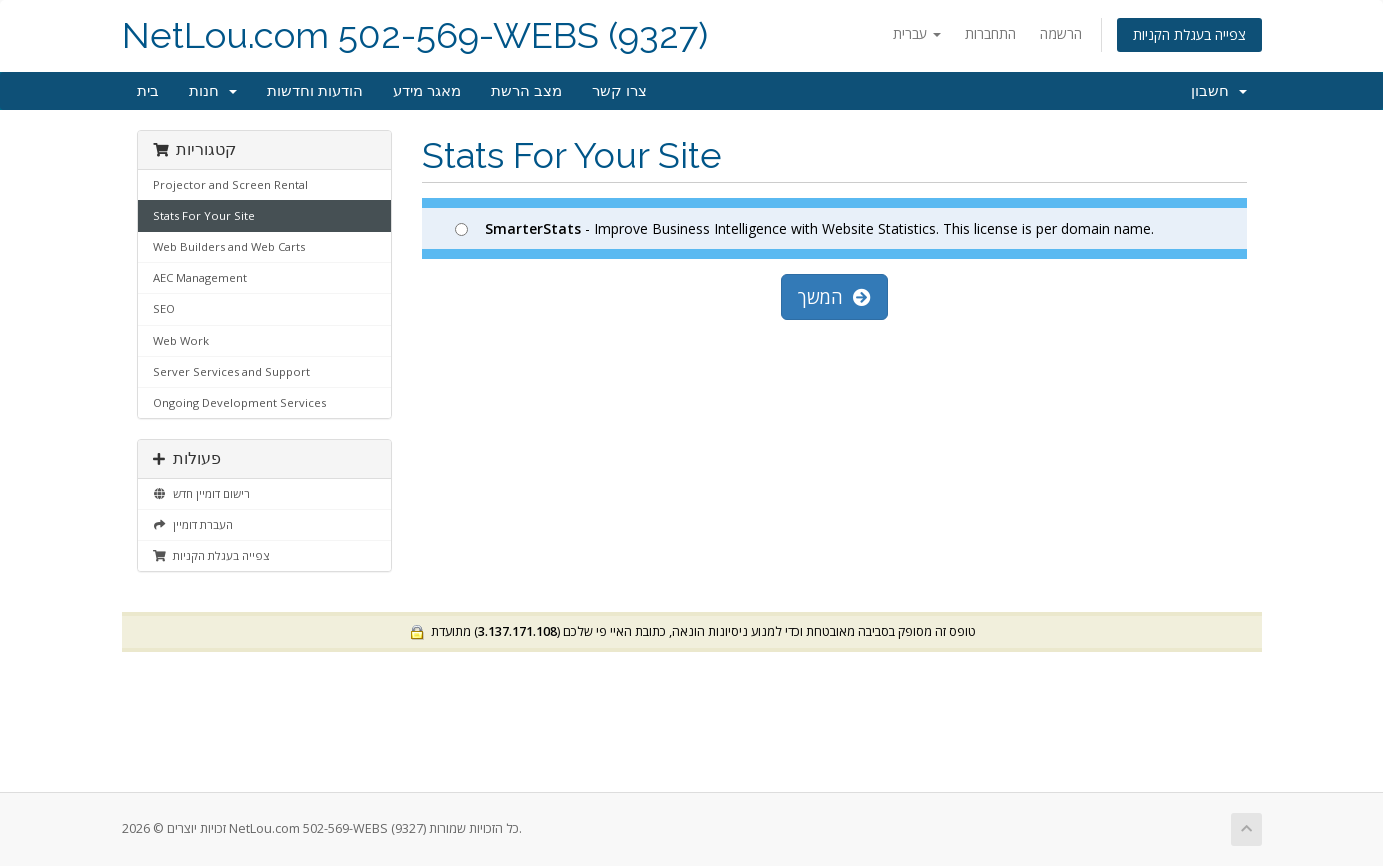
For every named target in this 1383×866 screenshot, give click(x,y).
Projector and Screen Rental (230, 184)
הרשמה (1061, 33)
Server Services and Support (231, 371)
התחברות (990, 33)
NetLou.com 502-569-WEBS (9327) (415, 35)
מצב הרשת (526, 91)
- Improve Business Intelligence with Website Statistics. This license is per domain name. (804, 228)
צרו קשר (619, 91)
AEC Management (200, 277)
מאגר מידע (427, 91)
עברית (917, 33)
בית (148, 91)
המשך (834, 297)
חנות (213, 91)
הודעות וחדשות (315, 91)
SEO (164, 308)
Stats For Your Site (204, 215)
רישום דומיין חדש (201, 493)
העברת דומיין (193, 524)
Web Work (181, 340)
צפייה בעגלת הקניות (1189, 34)
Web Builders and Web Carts (229, 246)
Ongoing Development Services (239, 402)
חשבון (1219, 91)
